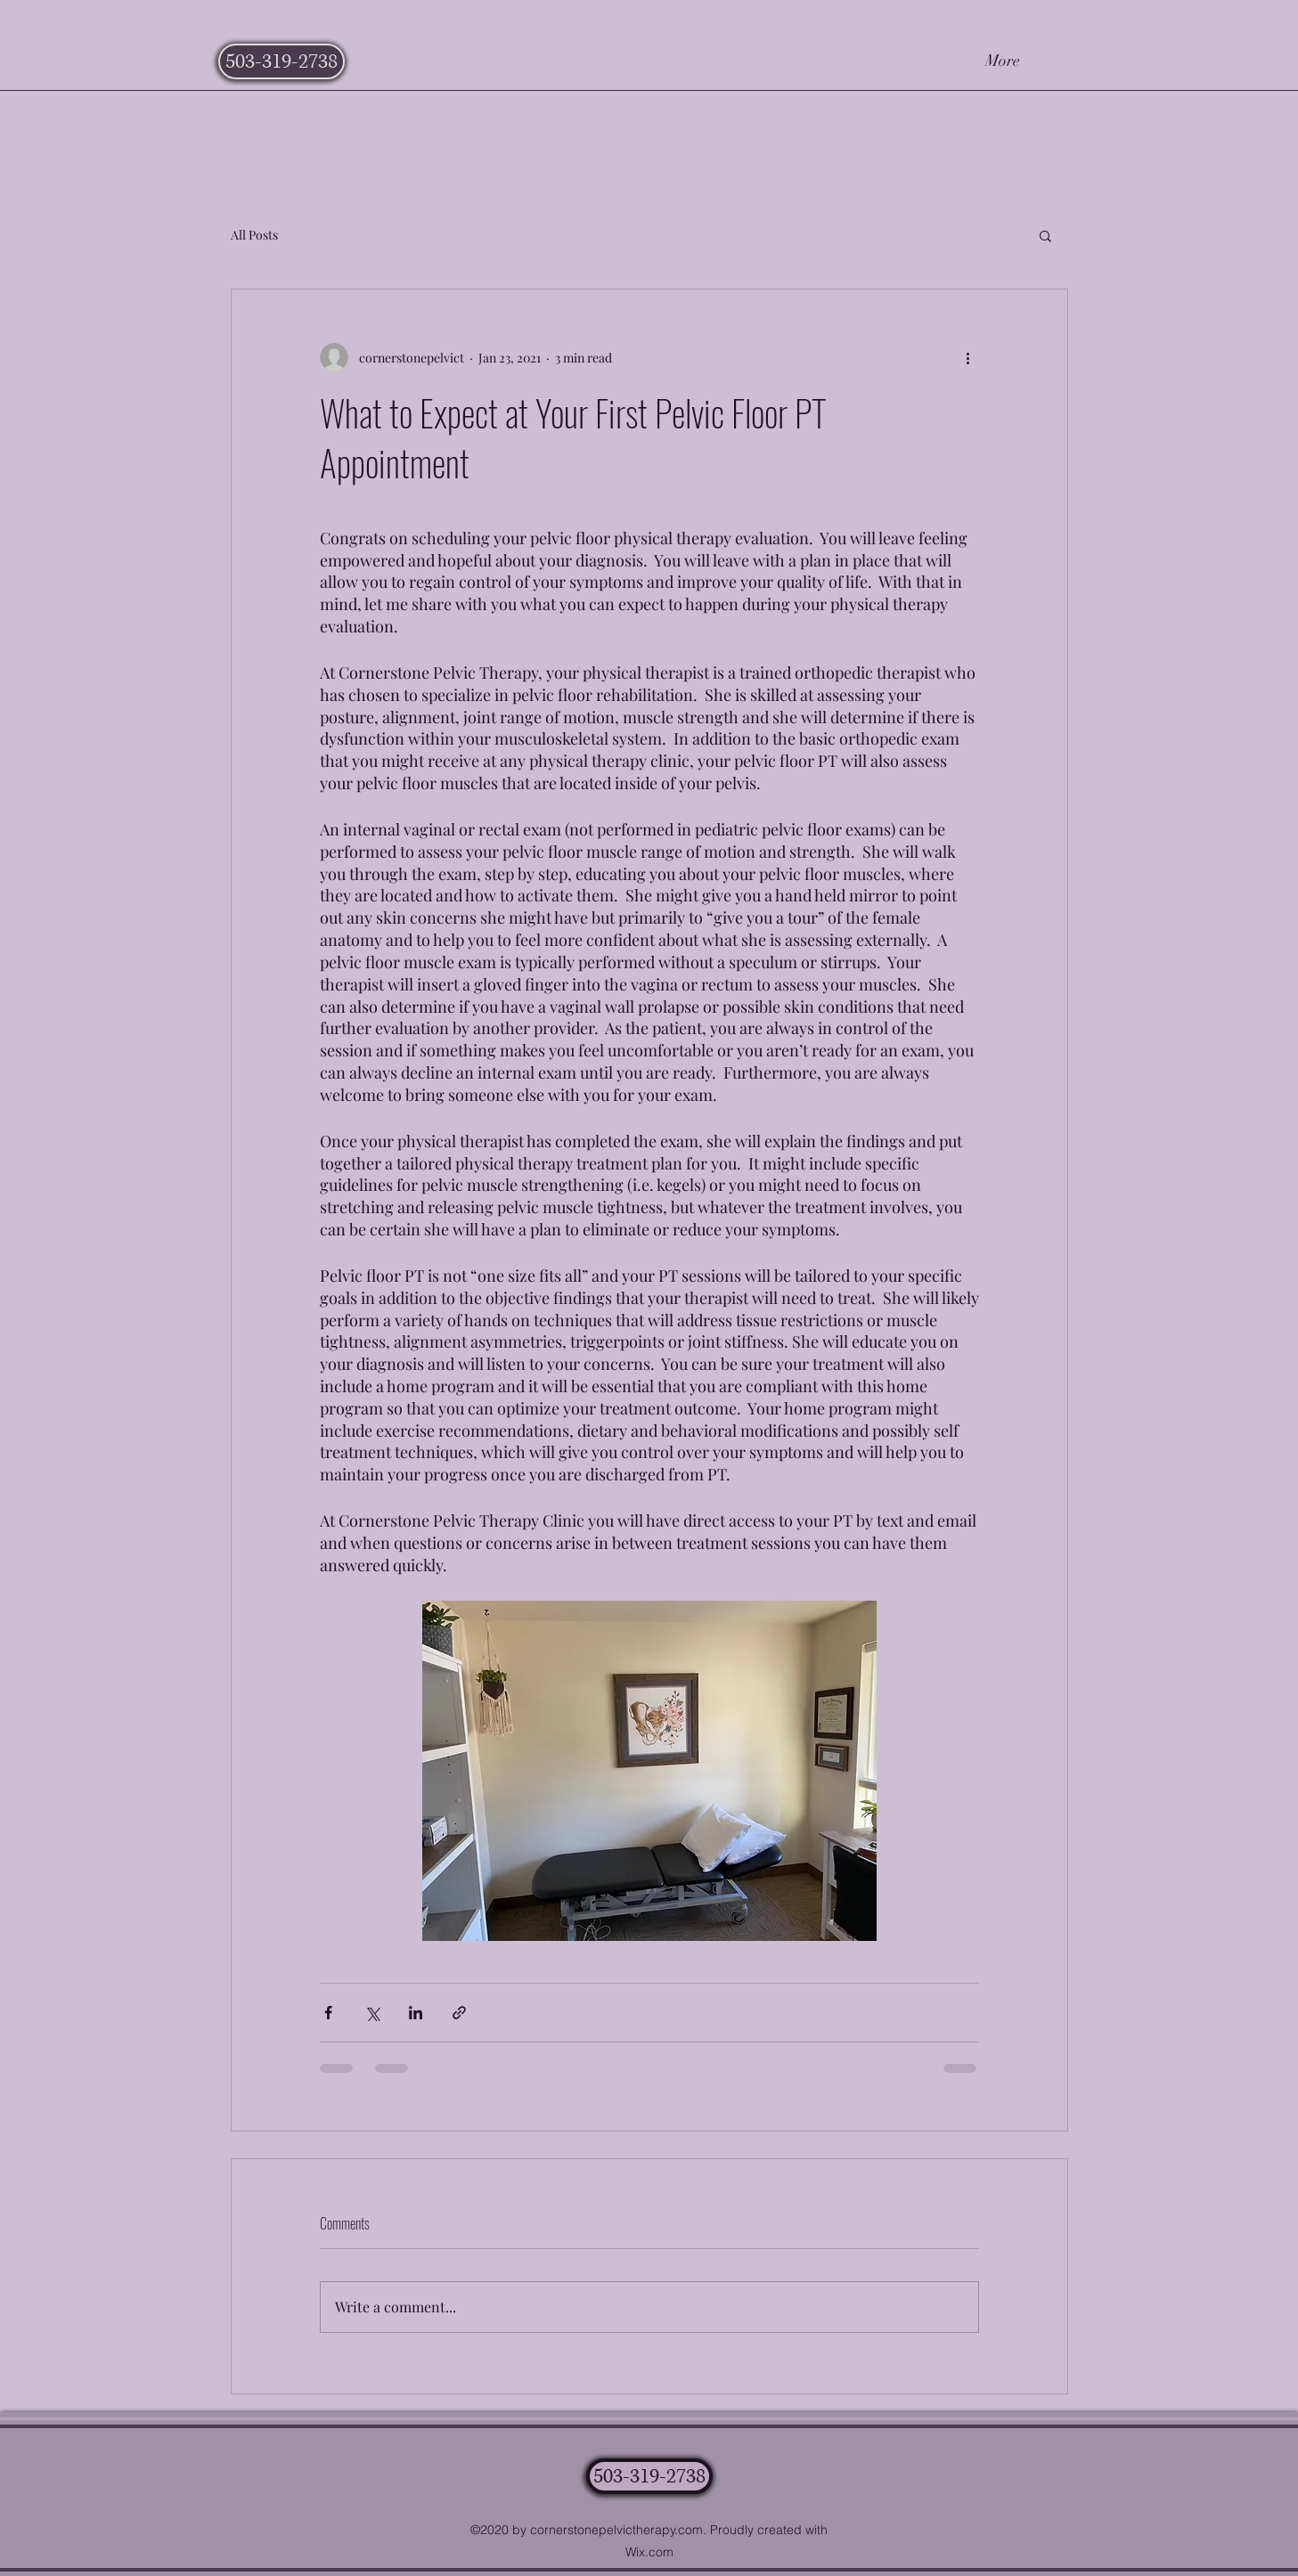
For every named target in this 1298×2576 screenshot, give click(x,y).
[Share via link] (459, 2012)
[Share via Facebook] (328, 2012)
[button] (1045, 235)
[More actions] (968, 357)
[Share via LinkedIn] (415, 2012)
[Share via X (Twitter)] (371, 2012)
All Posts (254, 234)
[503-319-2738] (281, 61)
